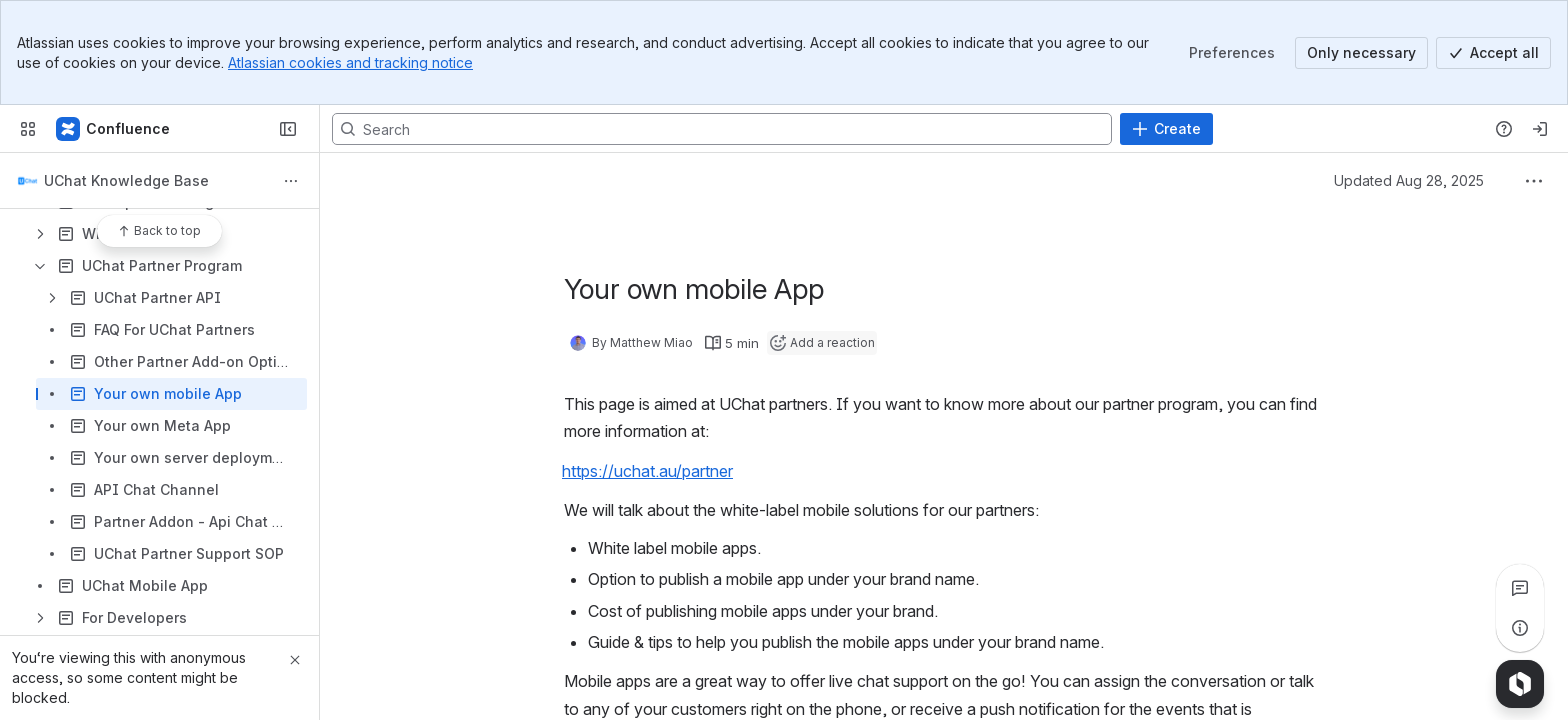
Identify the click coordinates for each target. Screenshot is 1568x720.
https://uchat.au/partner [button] (647, 471)
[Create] (1166, 129)
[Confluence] (114, 129)
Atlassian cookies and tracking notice (350, 62)
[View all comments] (1520, 588)
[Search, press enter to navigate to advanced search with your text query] (722, 129)
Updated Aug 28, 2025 (1409, 180)
